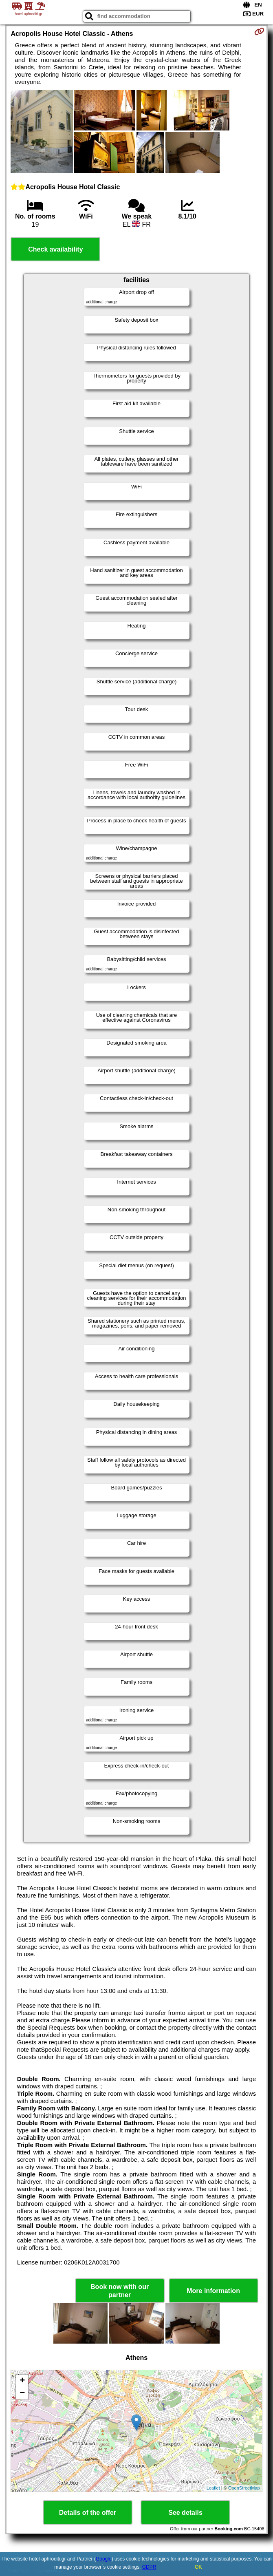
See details (185, 2512)
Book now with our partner (119, 2290)
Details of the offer (87, 2512)
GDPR (149, 2567)
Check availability (55, 249)
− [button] (22, 2393)
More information (213, 2290)
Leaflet (213, 2487)
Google (104, 2559)
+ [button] (22, 2381)
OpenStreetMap (244, 2487)
